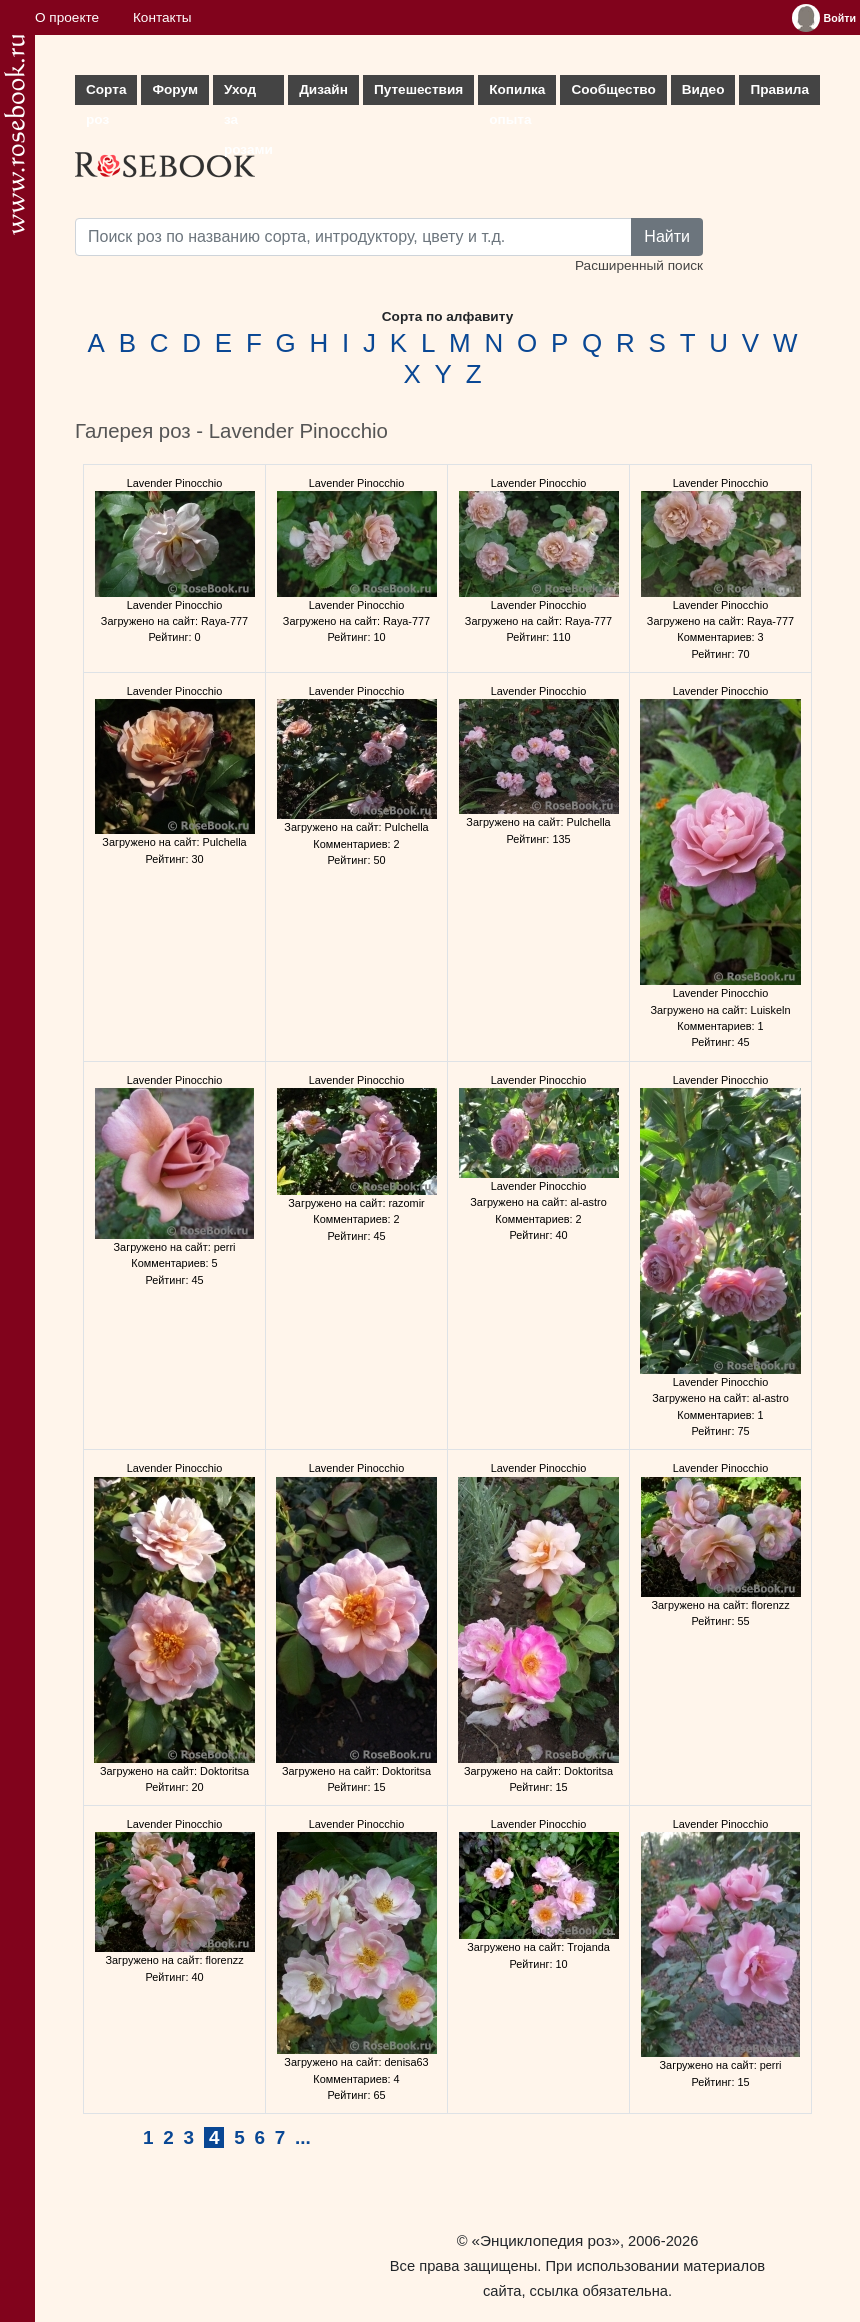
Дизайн (323, 89)
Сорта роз (106, 93)
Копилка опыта (517, 93)
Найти (667, 236)
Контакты (162, 17)
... (303, 2137)
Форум (174, 89)
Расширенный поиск (639, 265)
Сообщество (613, 89)
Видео (703, 89)
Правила (779, 89)
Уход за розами (248, 93)
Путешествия (418, 89)
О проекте (67, 17)
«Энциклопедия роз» (546, 2240)
